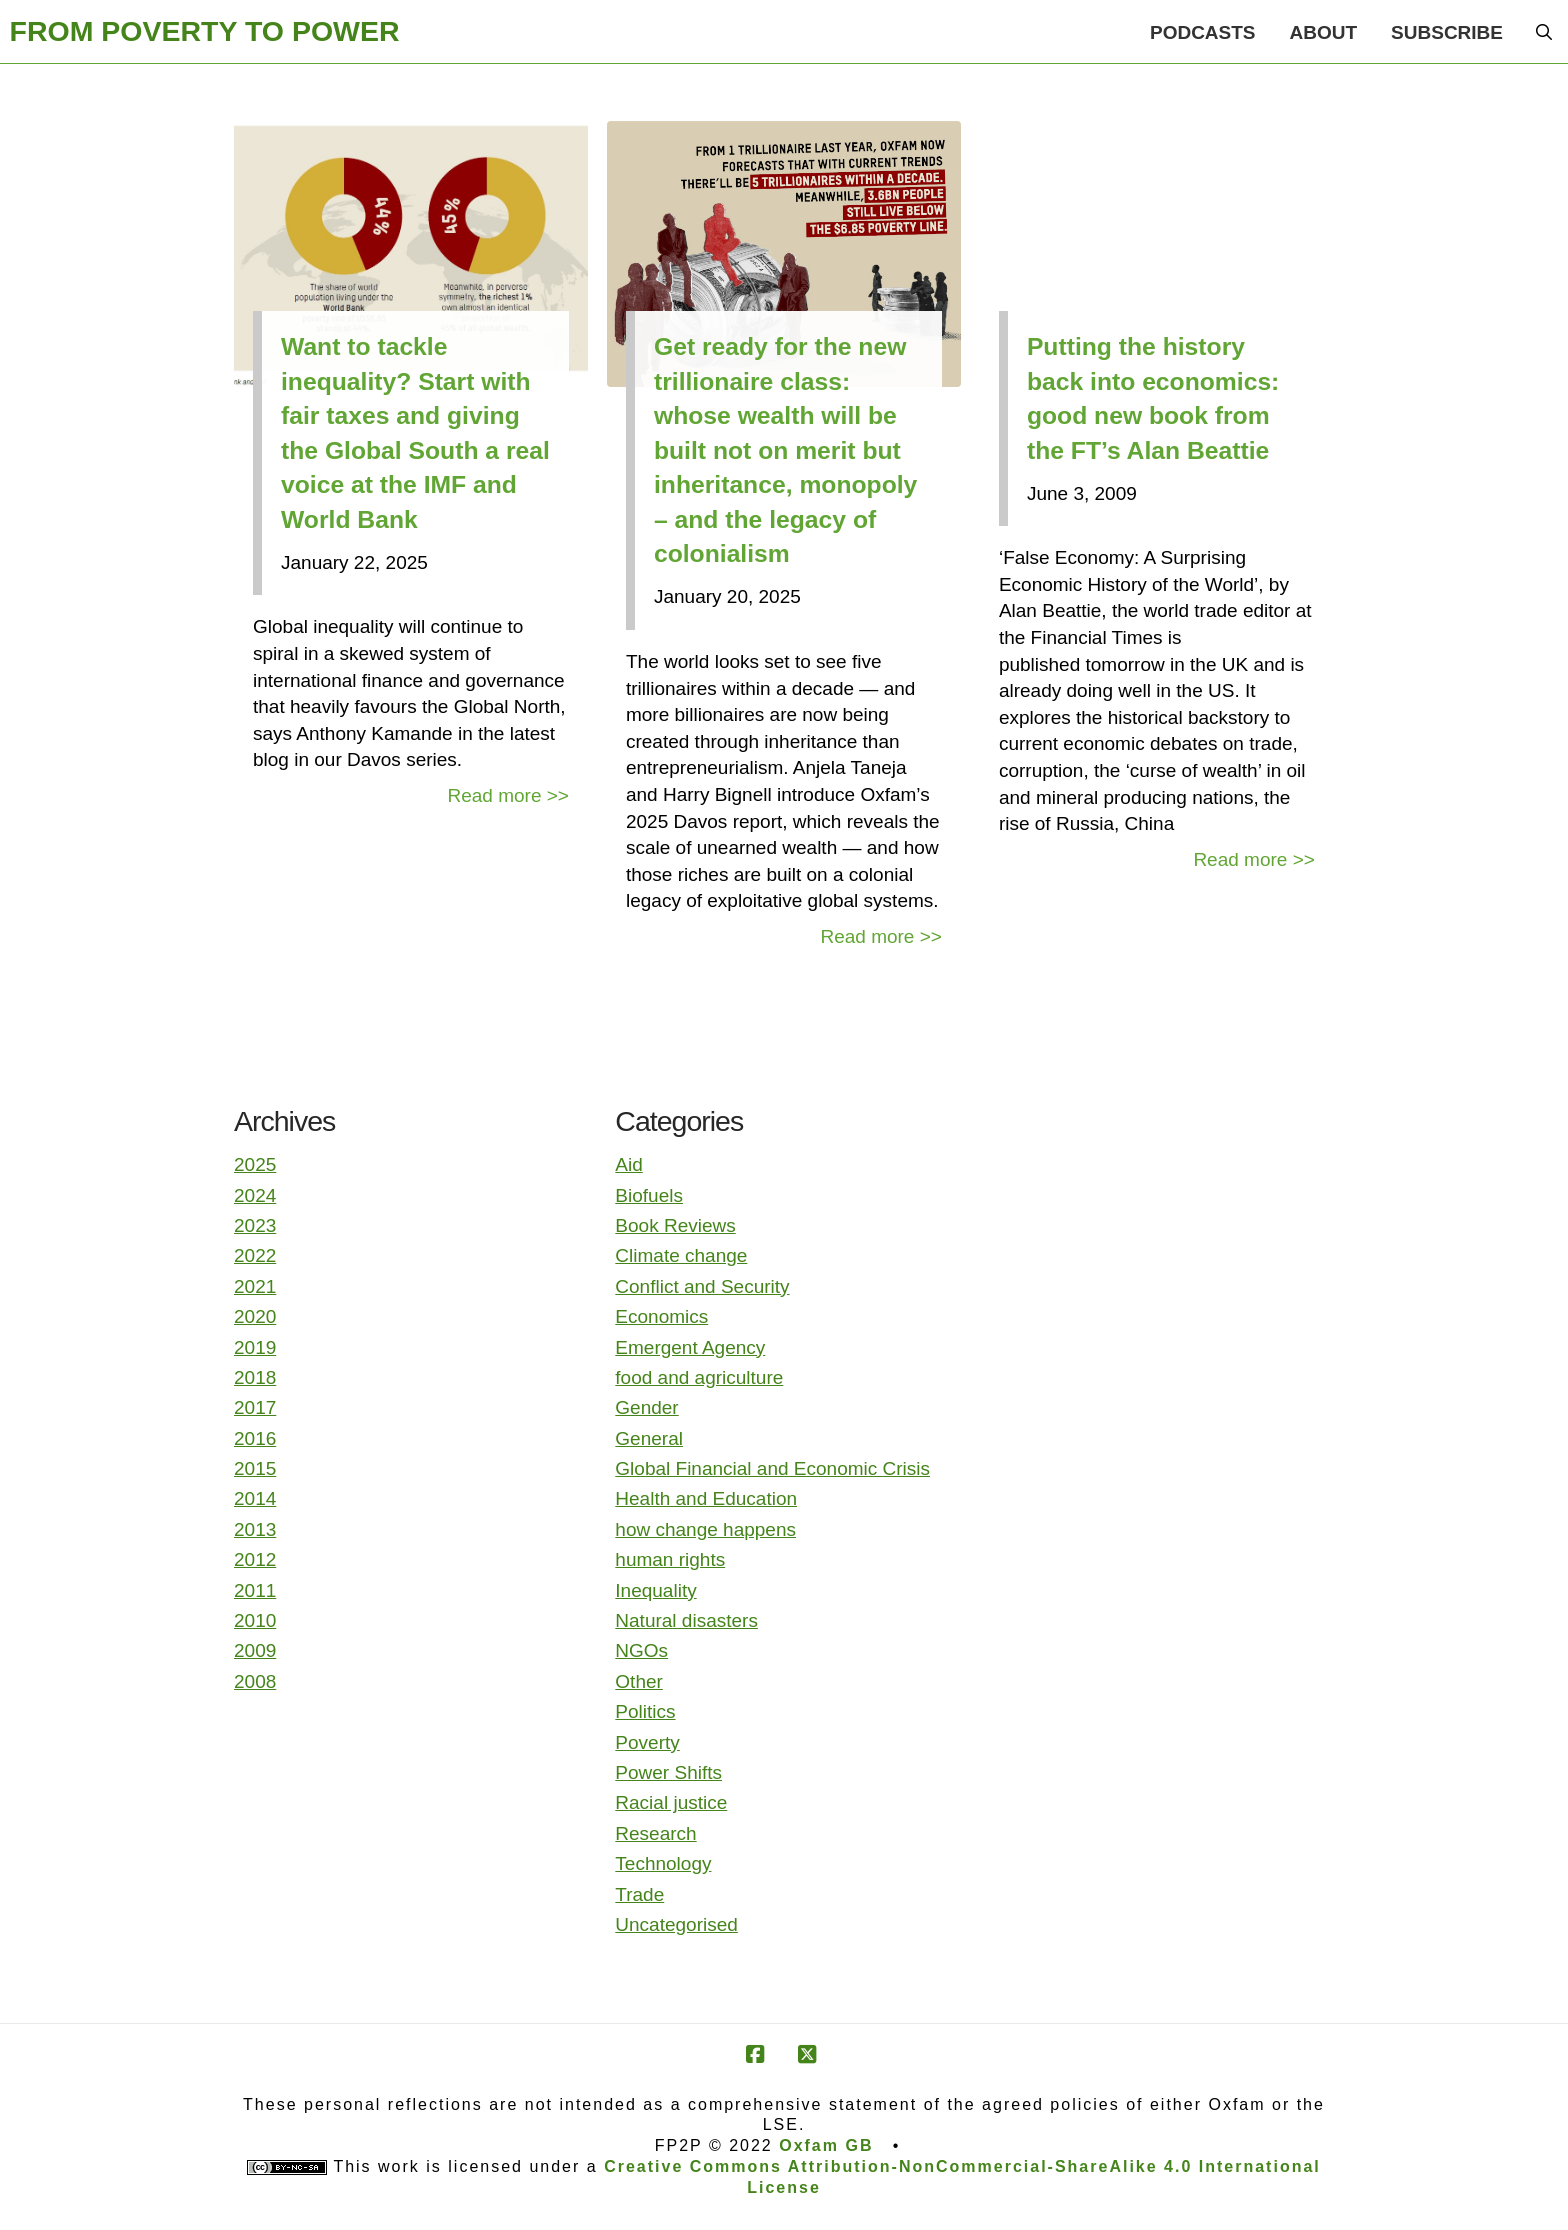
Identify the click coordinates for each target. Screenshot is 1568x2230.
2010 (255, 1620)
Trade (639, 1894)
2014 (255, 1498)
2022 (255, 1255)
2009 (255, 1650)
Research (655, 1833)
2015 (255, 1468)
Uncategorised (676, 1924)
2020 (255, 1316)
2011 (255, 1590)
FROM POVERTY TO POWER (205, 31)
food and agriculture (699, 1377)
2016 (255, 1438)
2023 (255, 1225)
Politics (645, 1711)
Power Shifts (668, 1772)
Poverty (647, 1742)
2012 (255, 1559)
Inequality (655, 1590)
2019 (255, 1347)
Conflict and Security (702, 1286)
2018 (255, 1377)
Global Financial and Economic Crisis (772, 1468)
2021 (255, 1286)
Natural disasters (686, 1620)
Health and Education (706, 1498)
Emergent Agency (690, 1347)
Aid (628, 1164)
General (649, 1438)
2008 (255, 1681)
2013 (255, 1529)
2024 (255, 1195)
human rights (670, 1559)
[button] (1544, 32)
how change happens (705, 1529)
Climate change (681, 1255)
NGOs (641, 1650)
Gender (646, 1407)
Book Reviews (675, 1225)
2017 (255, 1407)
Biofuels (649, 1195)
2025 (255, 1164)
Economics (661, 1316)
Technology (663, 1863)
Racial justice (671, 1802)
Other (639, 1681)
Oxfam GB (826, 2145)
